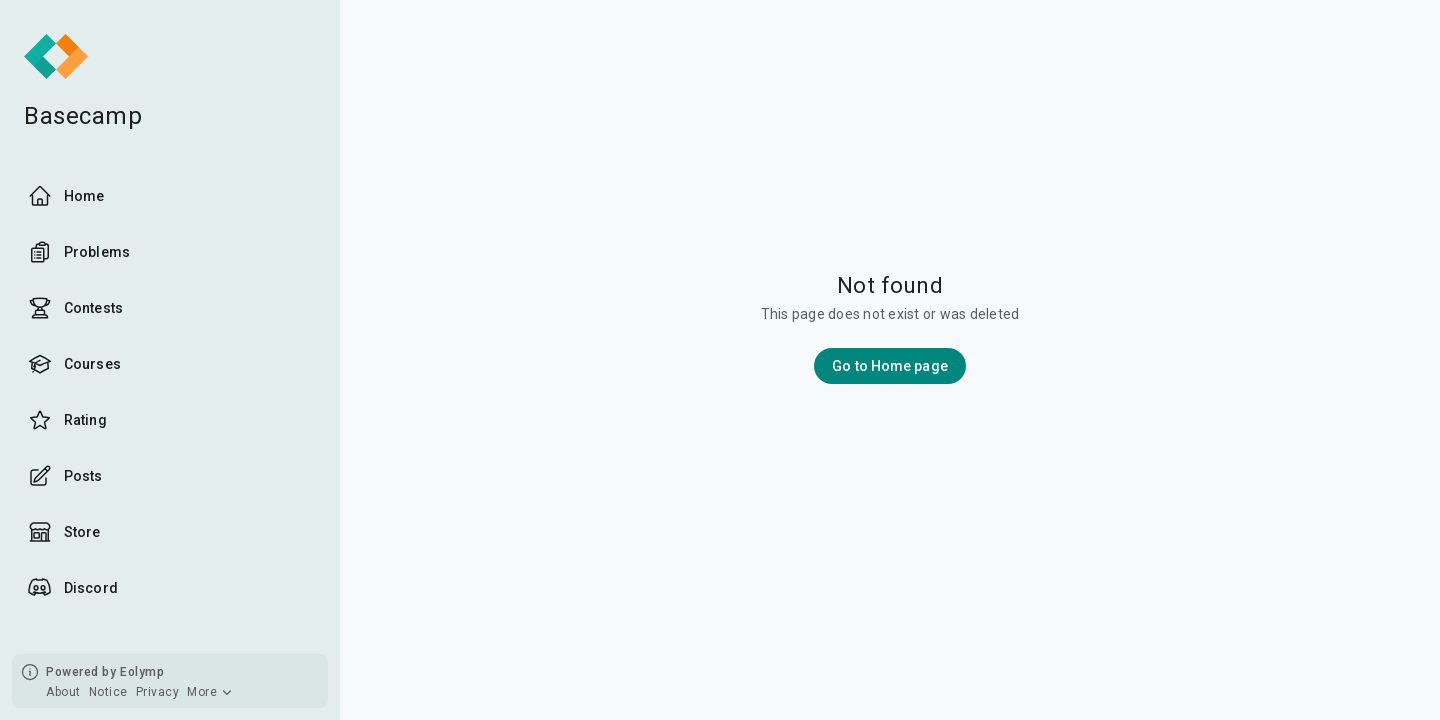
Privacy (158, 692)
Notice (108, 692)
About (63, 692)
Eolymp (142, 672)
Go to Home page (890, 366)
